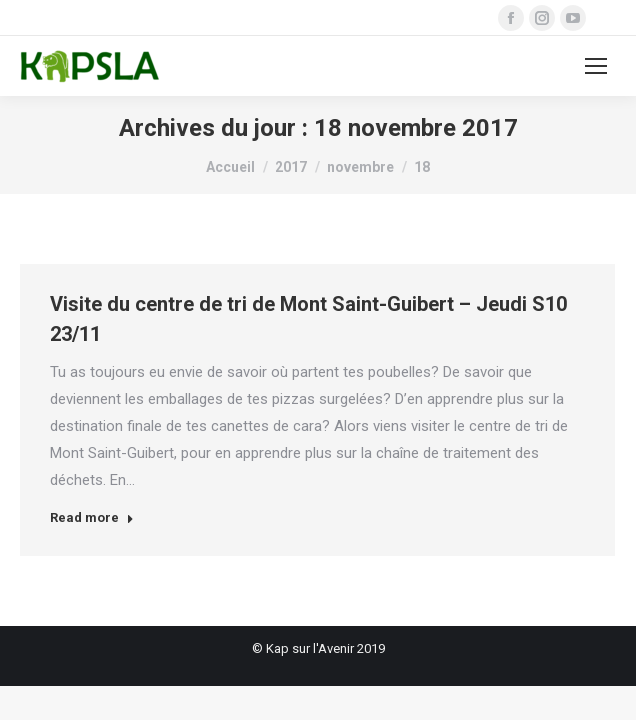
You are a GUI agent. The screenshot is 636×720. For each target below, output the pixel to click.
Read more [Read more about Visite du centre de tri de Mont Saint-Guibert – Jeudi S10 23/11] (92, 517)
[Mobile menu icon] (596, 66)
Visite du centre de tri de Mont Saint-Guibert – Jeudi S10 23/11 (308, 319)
